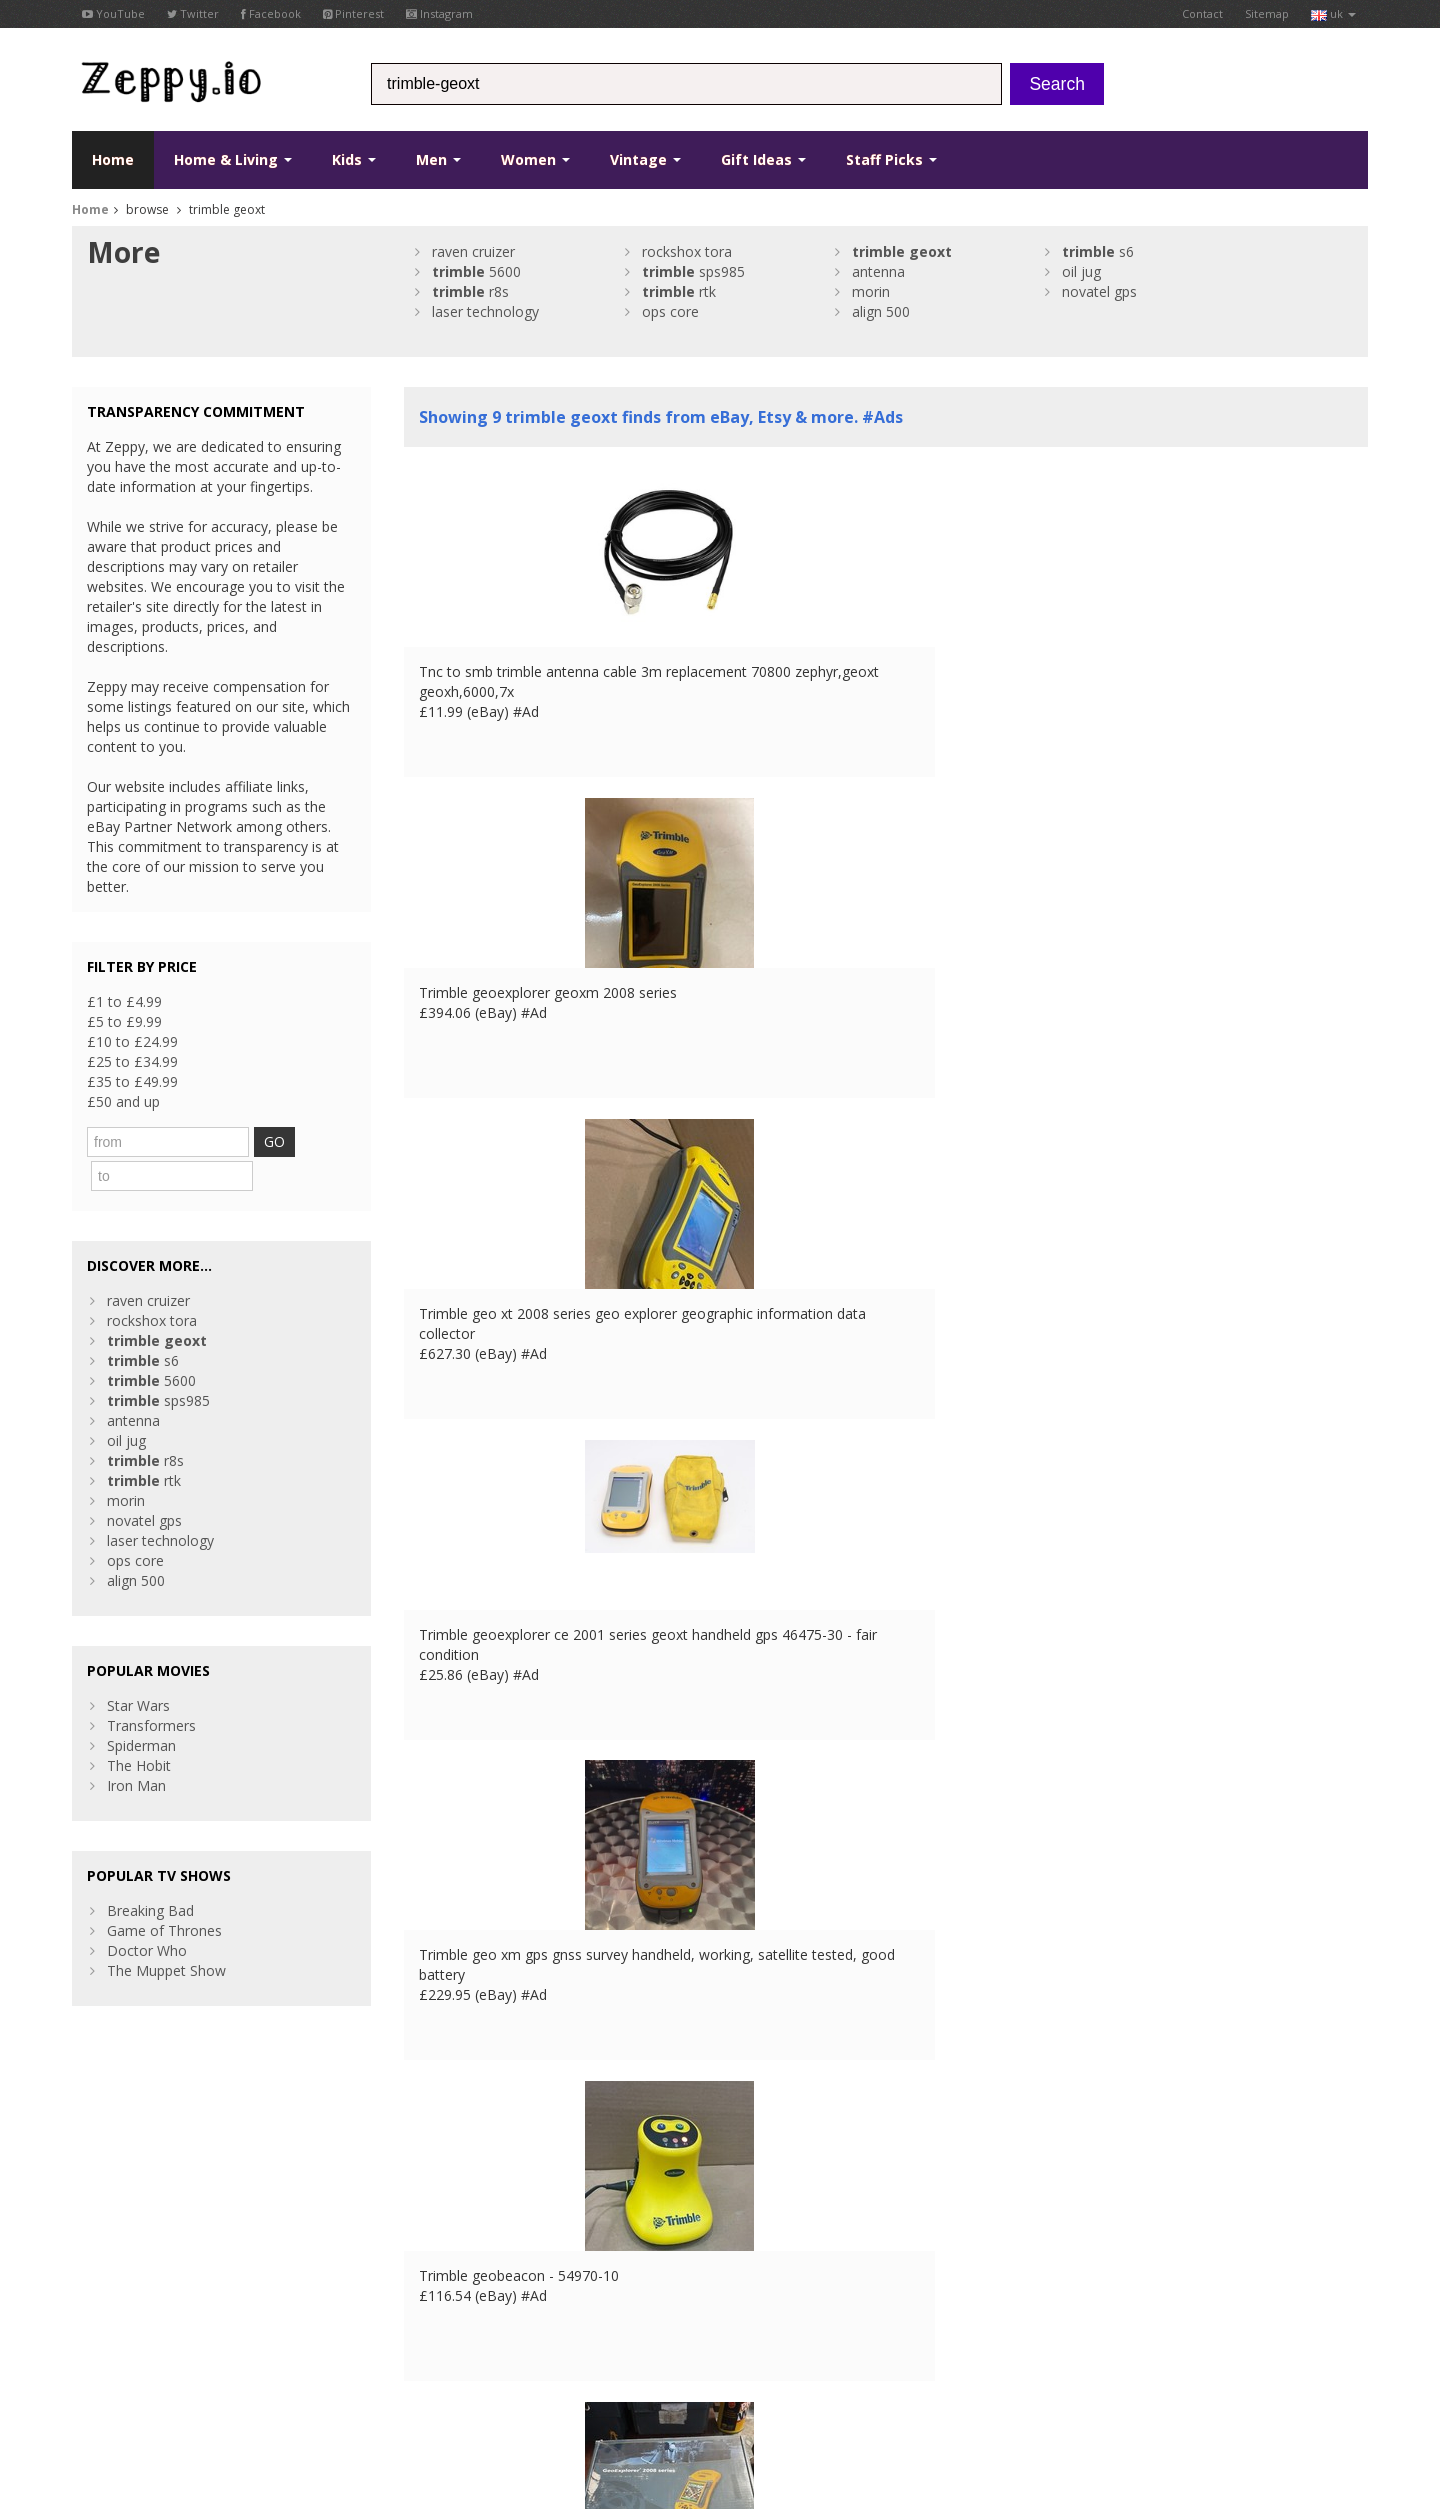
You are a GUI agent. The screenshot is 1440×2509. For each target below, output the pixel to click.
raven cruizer (473, 251)
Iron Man (136, 1746)
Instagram (439, 13)
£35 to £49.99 (132, 1081)
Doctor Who (147, 1911)
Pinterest (353, 13)
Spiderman (141, 1706)
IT (457, 2382)
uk (1333, 13)
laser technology (485, 311)
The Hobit (139, 1726)
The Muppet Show (166, 1931)
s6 (1098, 251)
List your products (462, 2281)
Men (438, 159)
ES (432, 2382)
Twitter (193, 13)
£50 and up (123, 1101)
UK (349, 2382)
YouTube (113, 13)
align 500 (881, 311)
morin (871, 291)
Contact (1202, 13)
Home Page (442, 2261)
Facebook (271, 13)
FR (377, 2382)
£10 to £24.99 (132, 1041)
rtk (679, 291)
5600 (476, 271)
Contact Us (440, 2241)
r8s (470, 291)
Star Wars (138, 1666)
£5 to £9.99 (124, 1021)
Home (113, 159)
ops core (670, 311)
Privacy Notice (218, 2382)
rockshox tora (687, 251)
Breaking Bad (150, 1871)
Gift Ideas (763, 159)
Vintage (645, 159)
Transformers (151, 1686)
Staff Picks (891, 159)
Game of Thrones (164, 1891)
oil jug (1081, 271)
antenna (878, 271)
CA (511, 2382)
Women (535, 159)
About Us (434, 2221)
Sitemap (1267, 13)
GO (294, 1141)
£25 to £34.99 (132, 1061)
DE (405, 2382)
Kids (354, 159)
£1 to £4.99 (124, 1001)
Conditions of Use (119, 2382)
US (483, 2382)
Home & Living (233, 159)
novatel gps (1099, 291)
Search (1056, 84)
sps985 (693, 271)
